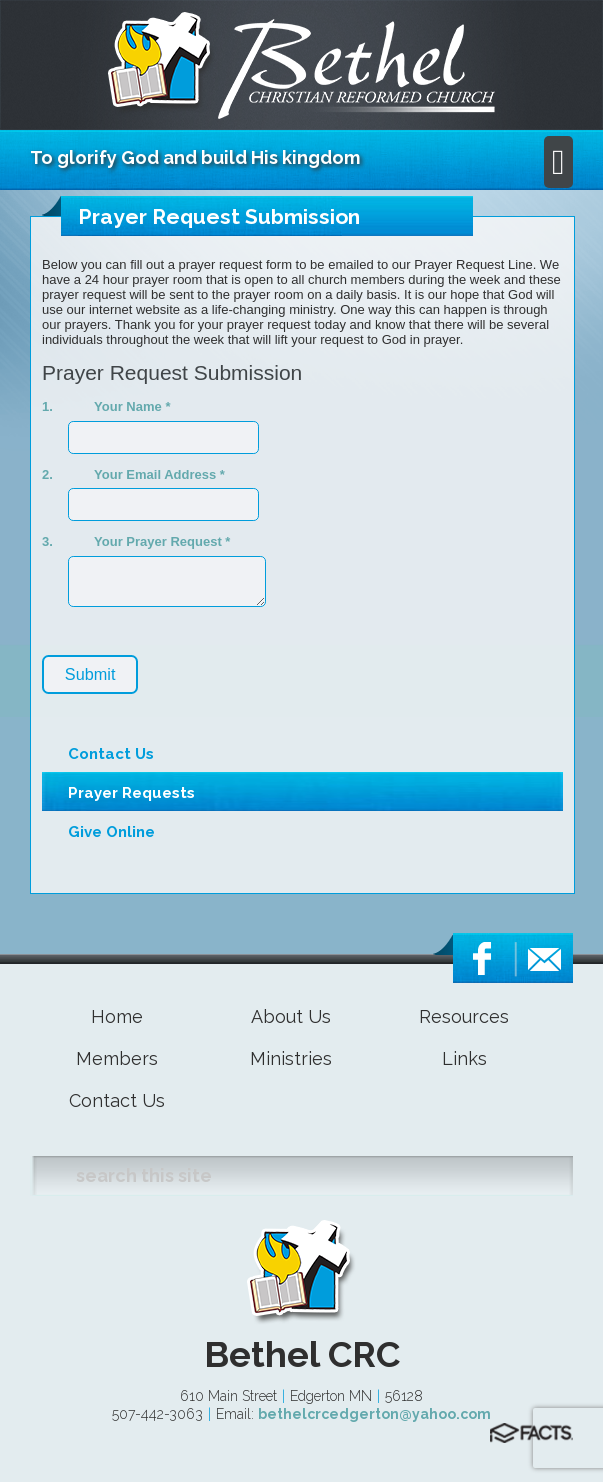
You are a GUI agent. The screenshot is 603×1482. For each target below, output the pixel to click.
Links (464, 1058)
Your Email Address (159, 474)
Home (117, 1016)
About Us (291, 1016)
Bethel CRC (302, 1354)
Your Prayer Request (162, 541)
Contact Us (111, 754)
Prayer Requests (131, 793)
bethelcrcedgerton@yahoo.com (374, 1414)
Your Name (132, 406)
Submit (90, 674)
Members (117, 1058)
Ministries (291, 1058)
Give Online (111, 832)
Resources (464, 1016)
